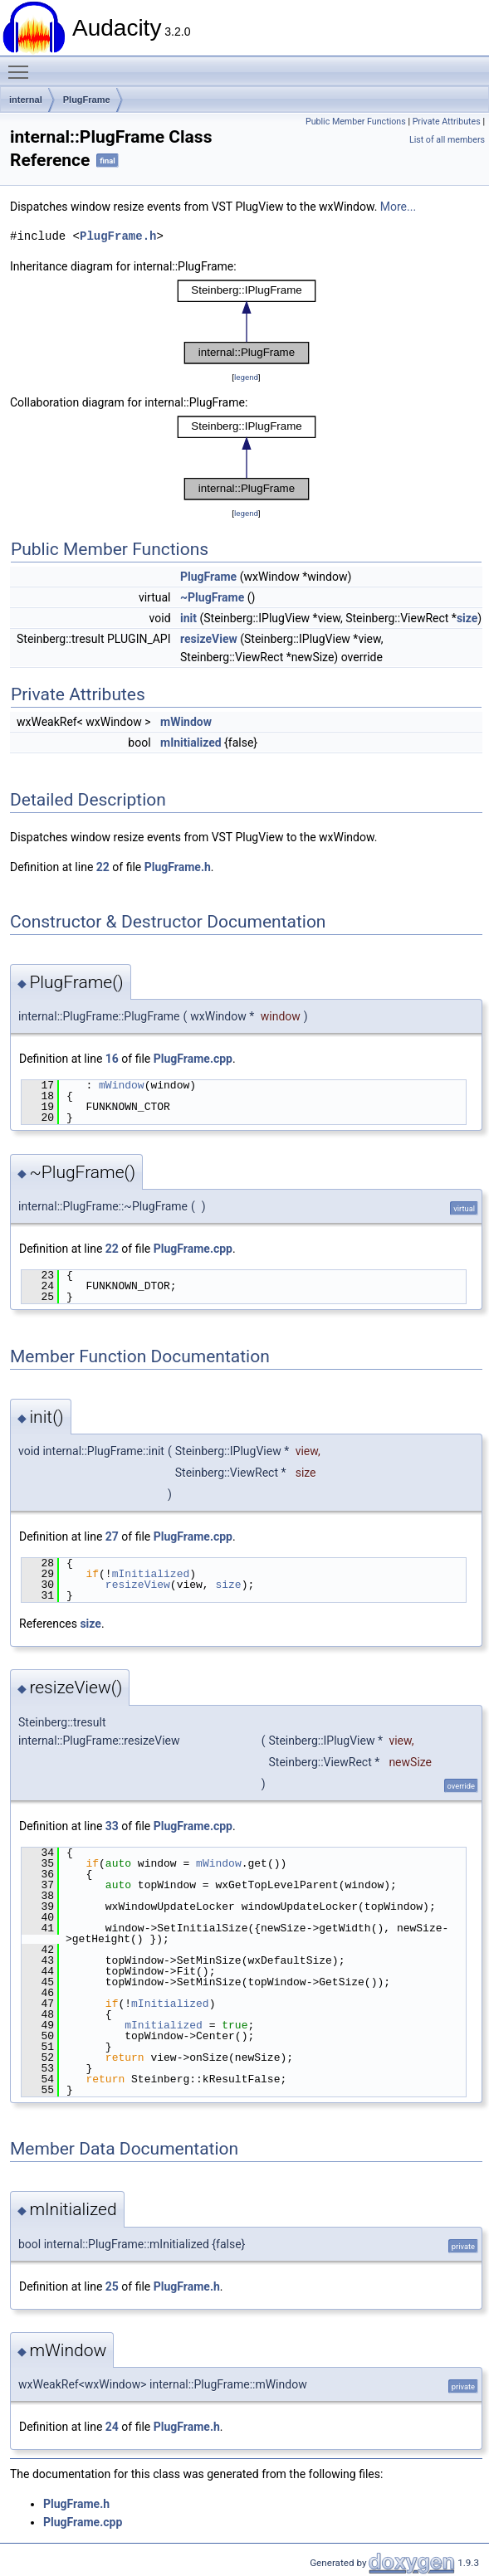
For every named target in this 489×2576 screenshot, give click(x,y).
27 (112, 1536)
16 (112, 1058)
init (188, 618)
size (467, 618)
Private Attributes (447, 121)
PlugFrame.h (118, 236)
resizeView (208, 638)
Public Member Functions (356, 121)
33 (112, 1826)
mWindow (186, 721)
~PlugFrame (212, 597)
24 (112, 2426)
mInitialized (191, 742)
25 (112, 2286)
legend (246, 377)
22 (103, 867)
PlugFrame (86, 100)
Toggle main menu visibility (22, 64)
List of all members (447, 139)
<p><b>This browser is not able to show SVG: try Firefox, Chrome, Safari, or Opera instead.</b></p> (247, 321)
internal (25, 100)
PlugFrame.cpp (193, 1058)
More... (398, 206)
